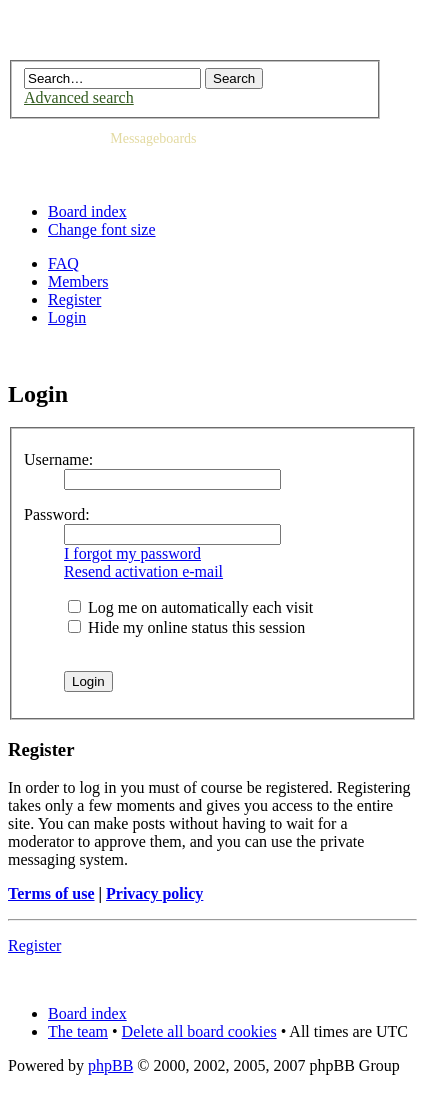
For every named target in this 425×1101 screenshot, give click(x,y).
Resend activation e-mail (143, 571)
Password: (57, 514)
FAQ (63, 263)
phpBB (110, 1065)
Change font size (102, 229)
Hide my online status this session (186, 627)
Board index (87, 211)
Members (78, 281)
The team (78, 1031)
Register (74, 299)
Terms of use (51, 893)
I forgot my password (132, 553)
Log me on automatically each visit (190, 607)
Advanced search (79, 97)
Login (67, 317)
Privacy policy (154, 893)
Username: (58, 459)
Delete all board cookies (199, 1031)
